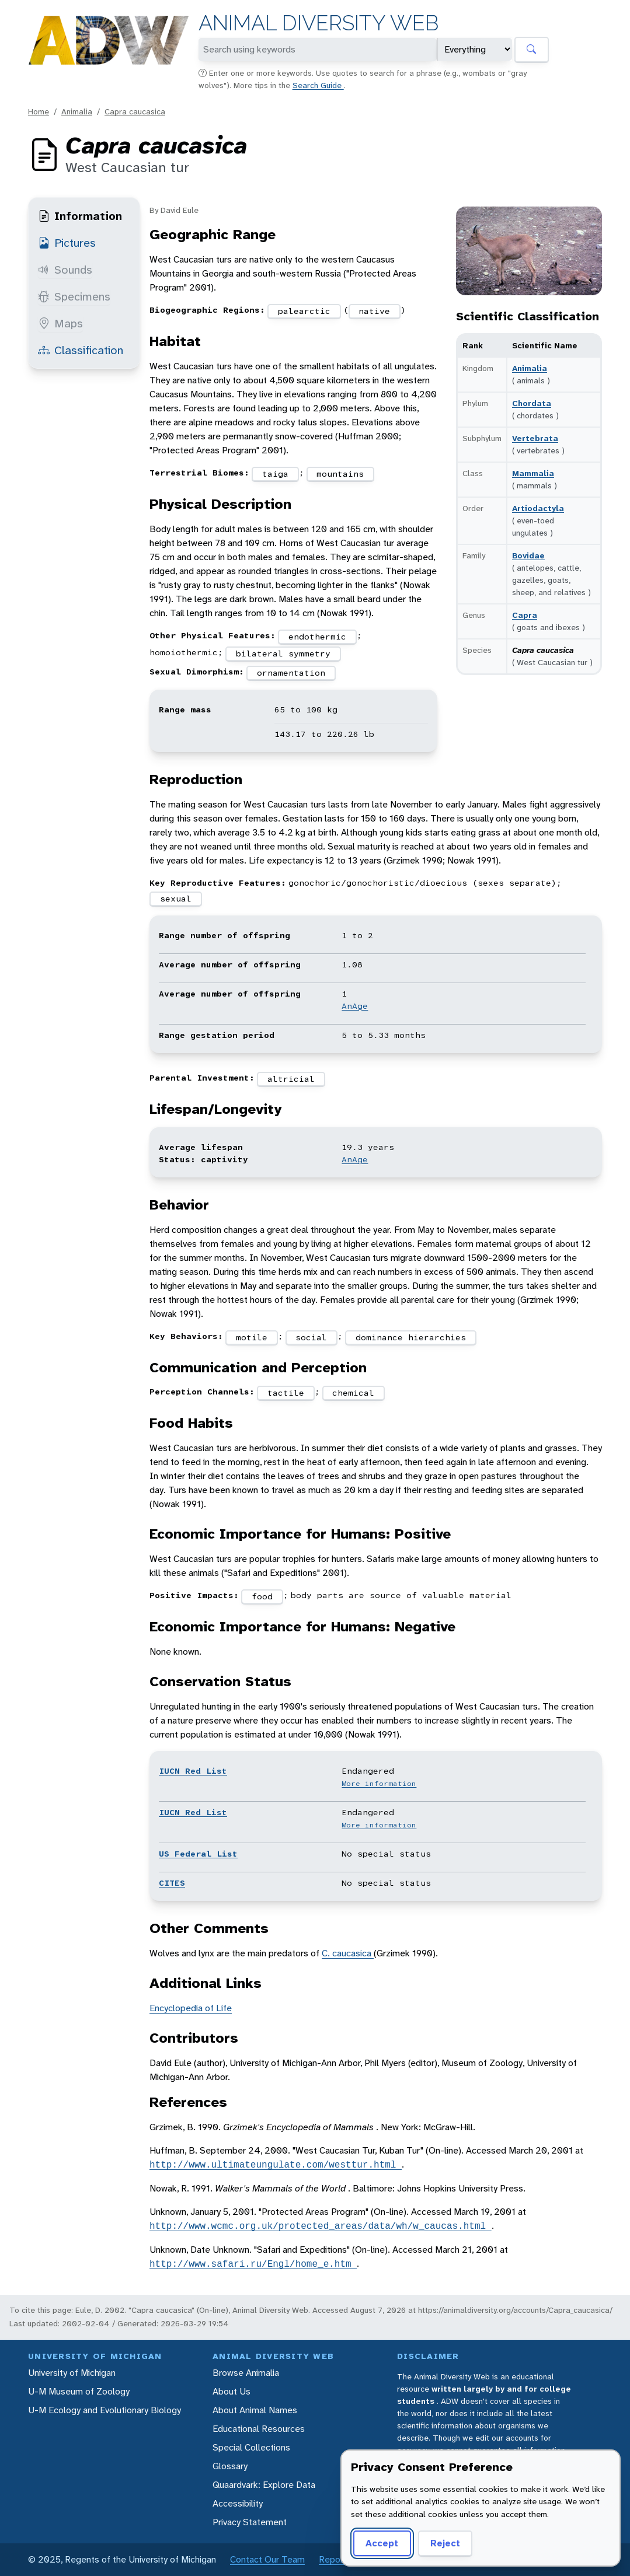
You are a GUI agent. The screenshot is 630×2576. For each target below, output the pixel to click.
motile (251, 1337)
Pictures (67, 242)
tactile (285, 1392)
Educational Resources (259, 2429)
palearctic (304, 311)
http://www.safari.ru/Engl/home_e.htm (253, 2263)
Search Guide (318, 85)
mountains (340, 474)
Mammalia (533, 473)
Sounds (65, 269)
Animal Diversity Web (318, 23)
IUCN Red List (193, 1771)
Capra (524, 615)
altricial (291, 1079)
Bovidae (528, 555)
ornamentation (291, 672)
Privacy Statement (250, 2522)
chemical (353, 1392)
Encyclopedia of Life (190, 2008)
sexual (176, 898)
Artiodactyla (538, 508)
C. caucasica (348, 1953)
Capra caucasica (135, 111)
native (374, 311)
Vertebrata (535, 438)
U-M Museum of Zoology (79, 2391)
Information (80, 216)
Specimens (74, 296)
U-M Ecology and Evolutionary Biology (104, 2410)
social (311, 1337)
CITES (172, 1883)
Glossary (230, 2466)
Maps (60, 323)
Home (38, 111)
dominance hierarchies (411, 1337)
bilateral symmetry (283, 653)
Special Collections (251, 2447)
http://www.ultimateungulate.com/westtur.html (275, 2164)
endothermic (317, 636)
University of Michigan (72, 2373)
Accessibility (238, 2503)
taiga (275, 474)
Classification (80, 350)
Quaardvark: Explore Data (264, 2485)
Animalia (76, 111)
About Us (231, 2391)
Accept (382, 2543)
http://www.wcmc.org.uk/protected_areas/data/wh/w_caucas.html (320, 2226)
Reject (445, 2543)
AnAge (355, 1006)
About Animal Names (255, 2410)
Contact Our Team (267, 2559)
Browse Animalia (246, 2373)
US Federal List (198, 1853)
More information (379, 1783)
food (262, 1596)
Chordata (531, 403)
